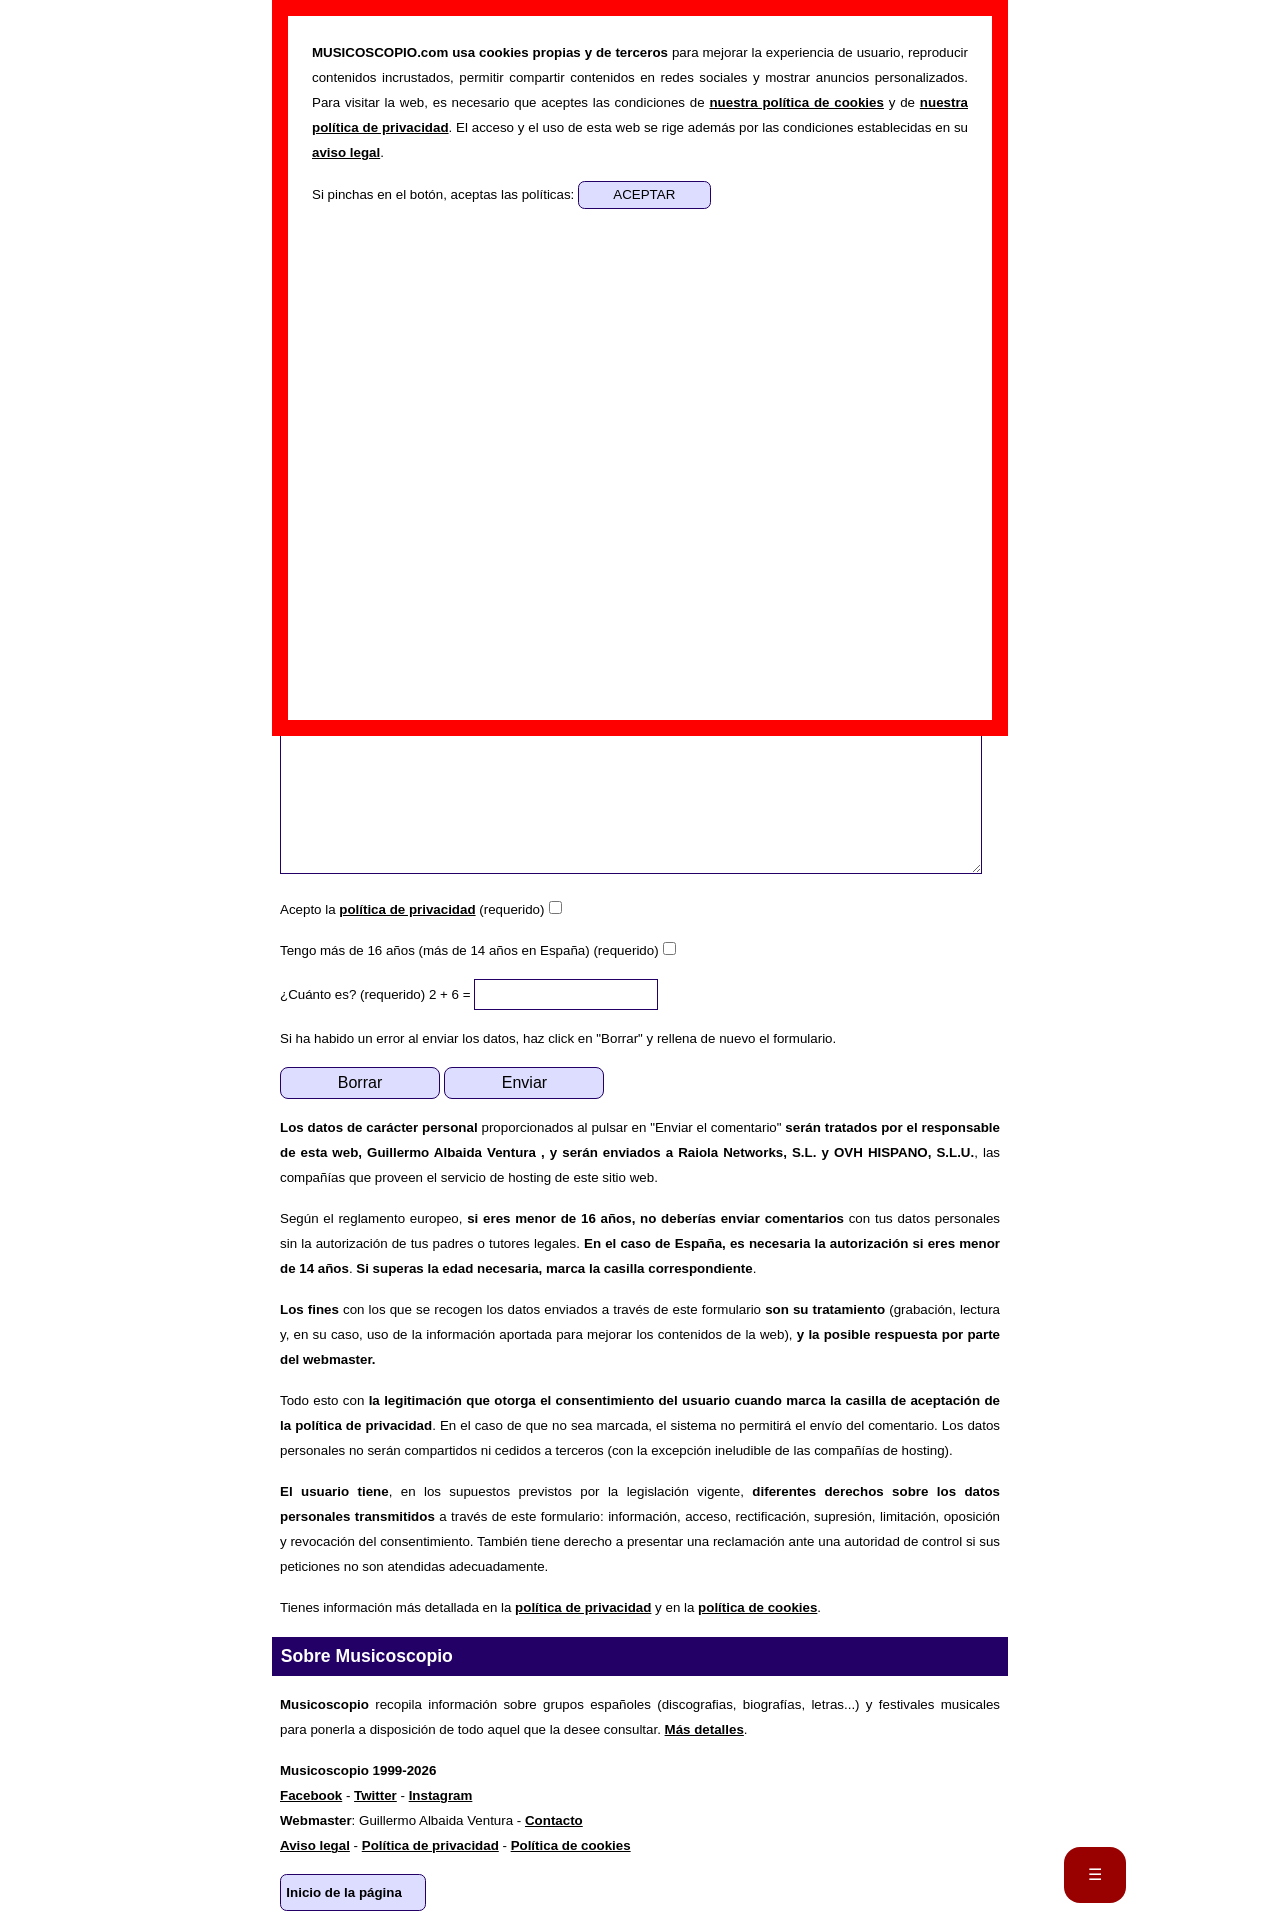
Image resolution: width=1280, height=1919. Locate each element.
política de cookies (757, 1607)
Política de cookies (571, 1845)
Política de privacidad (430, 1845)
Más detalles (704, 1729)
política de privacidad (407, 909)
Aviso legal (315, 1845)
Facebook (311, 1795)
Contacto (554, 1820)
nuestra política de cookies (796, 102)
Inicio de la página (344, 1892)
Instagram (441, 1795)
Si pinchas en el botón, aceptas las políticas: (445, 194)
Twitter (375, 1795)
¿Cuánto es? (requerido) (352, 994)
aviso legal (346, 152)
